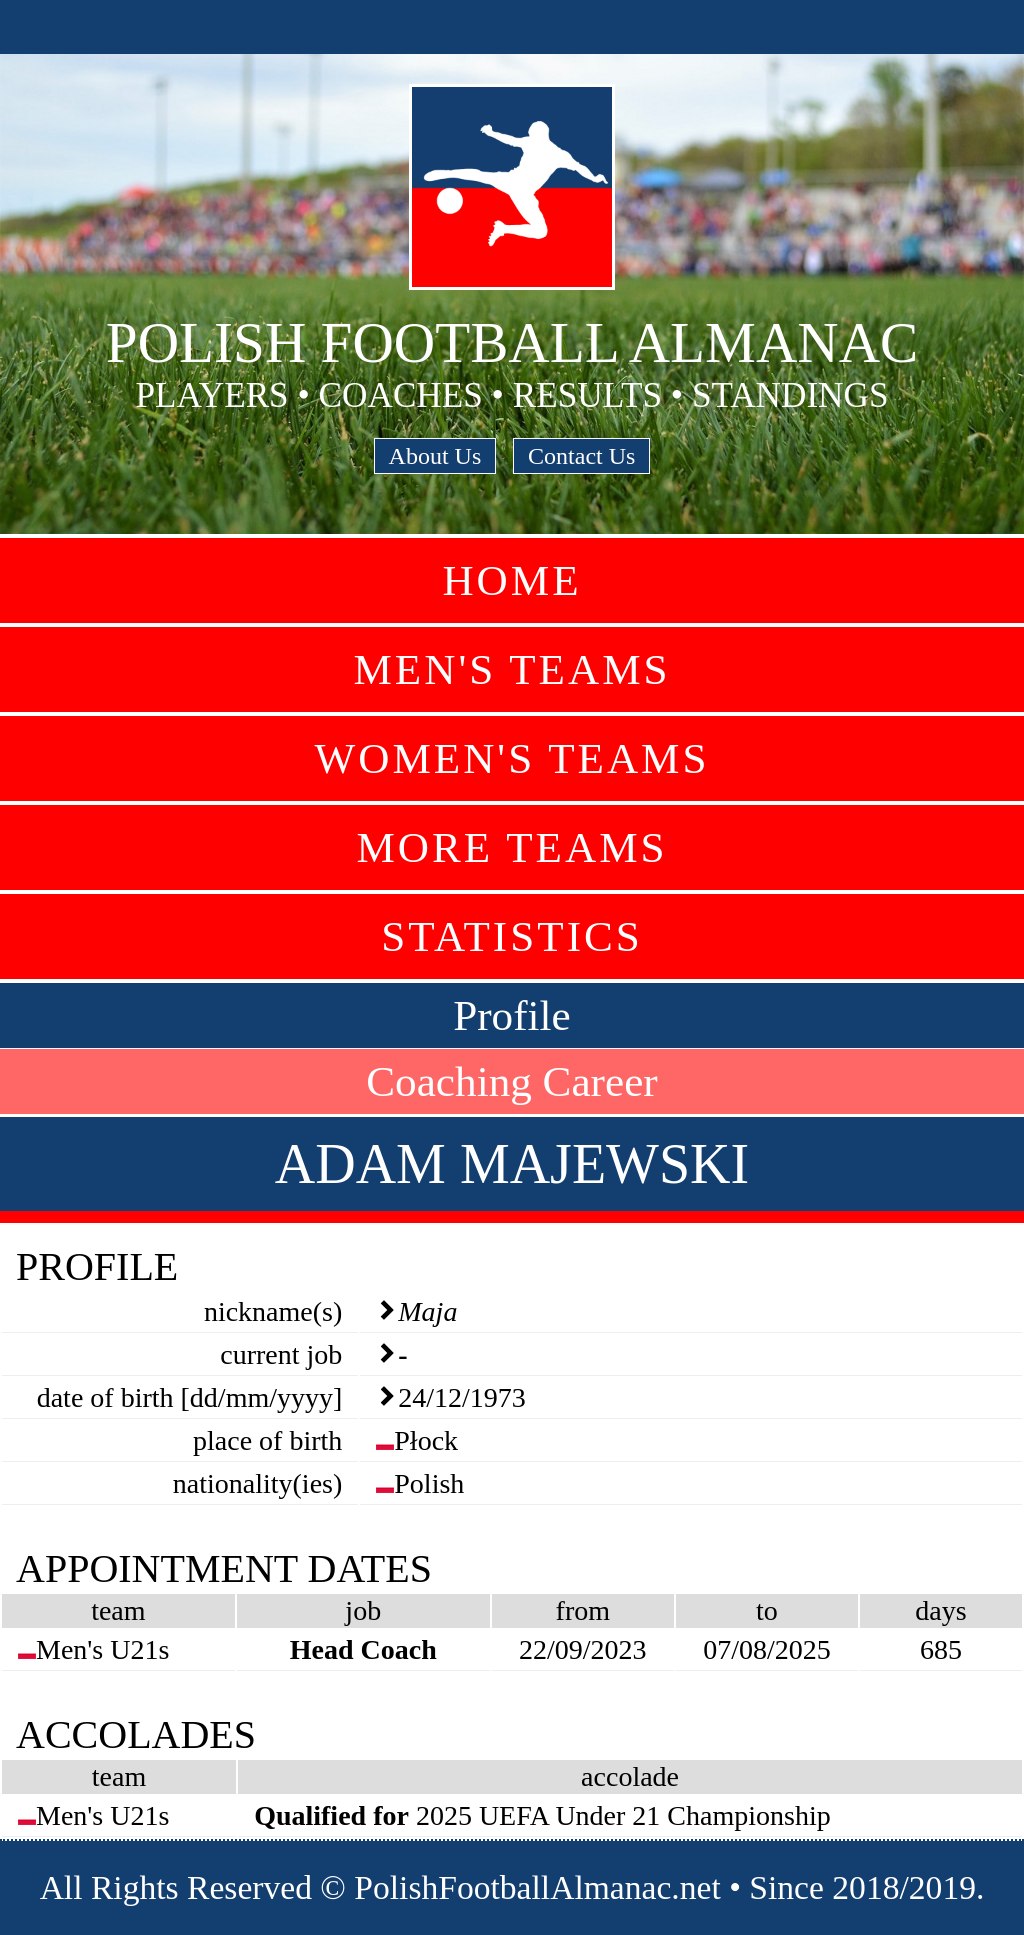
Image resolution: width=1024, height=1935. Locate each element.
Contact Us (581, 456)
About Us (435, 456)
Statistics (512, 936)
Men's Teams (511, 669)
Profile (512, 1015)
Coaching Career (511, 1081)
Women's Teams (511, 758)
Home (511, 580)
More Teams (511, 847)
